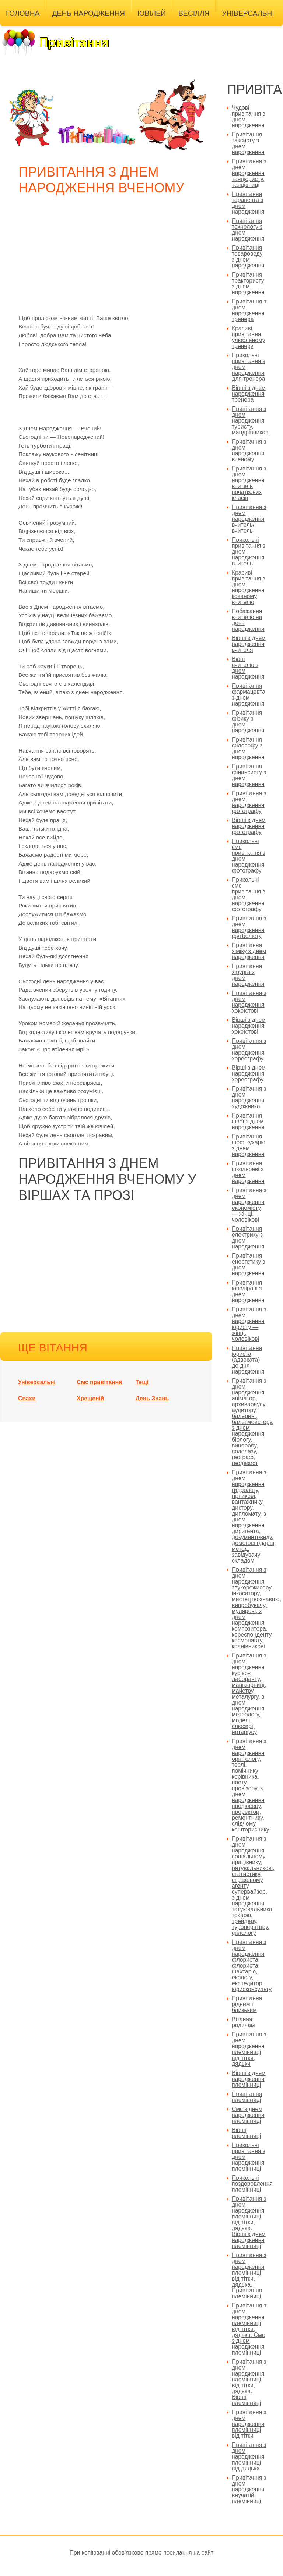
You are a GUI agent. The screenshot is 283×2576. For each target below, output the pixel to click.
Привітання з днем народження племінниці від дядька (249, 2457)
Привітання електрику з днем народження (248, 1238)
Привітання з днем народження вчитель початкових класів (249, 483)
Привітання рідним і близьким (247, 2004)
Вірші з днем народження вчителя (249, 644)
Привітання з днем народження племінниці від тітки (249, 2424)
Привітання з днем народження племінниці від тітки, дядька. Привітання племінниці (249, 2275)
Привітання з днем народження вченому (249, 450)
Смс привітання (99, 1382)
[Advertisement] (108, 258)
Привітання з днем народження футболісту (249, 927)
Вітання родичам (243, 2022)
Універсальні (248, 13)
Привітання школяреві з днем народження (248, 1172)
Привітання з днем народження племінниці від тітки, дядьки (249, 2049)
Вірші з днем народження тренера (249, 394)
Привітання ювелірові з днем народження (248, 1291)
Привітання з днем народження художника (249, 1097)
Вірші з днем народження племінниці (249, 2079)
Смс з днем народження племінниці (248, 2115)
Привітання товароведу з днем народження (248, 257)
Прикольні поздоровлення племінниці (252, 2184)
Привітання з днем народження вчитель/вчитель (249, 519)
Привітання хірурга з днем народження (248, 975)
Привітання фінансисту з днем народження (249, 775)
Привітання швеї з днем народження (248, 1121)
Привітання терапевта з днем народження (248, 203)
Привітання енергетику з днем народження (248, 1264)
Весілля (193, 13)
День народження (88, 13)
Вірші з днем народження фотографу (249, 826)
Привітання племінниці (247, 2097)
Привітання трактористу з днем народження (248, 283)
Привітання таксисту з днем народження (248, 143)
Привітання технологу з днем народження (248, 230)
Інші (13, 31)
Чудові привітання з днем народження (248, 116)
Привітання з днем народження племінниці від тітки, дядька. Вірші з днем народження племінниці (249, 2222)
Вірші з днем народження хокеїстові (249, 1026)
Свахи (27, 1398)
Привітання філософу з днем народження (248, 748)
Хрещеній (90, 1398)
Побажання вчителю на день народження (248, 620)
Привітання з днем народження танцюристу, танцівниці (249, 173)
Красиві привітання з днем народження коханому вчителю (248, 587)
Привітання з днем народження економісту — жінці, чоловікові (249, 1205)
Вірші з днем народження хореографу (249, 1074)
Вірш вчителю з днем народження (248, 668)
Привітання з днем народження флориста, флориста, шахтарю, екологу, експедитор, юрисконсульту (252, 1965)
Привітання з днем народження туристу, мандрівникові (251, 421)
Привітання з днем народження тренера (249, 310)
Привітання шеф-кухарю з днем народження (248, 1145)
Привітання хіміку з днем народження (249, 951)
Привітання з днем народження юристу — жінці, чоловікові (249, 1324)
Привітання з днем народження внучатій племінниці (249, 2489)
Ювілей (151, 13)
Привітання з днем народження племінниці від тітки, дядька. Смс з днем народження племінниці (249, 2329)
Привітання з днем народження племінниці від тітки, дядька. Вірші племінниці (249, 2382)
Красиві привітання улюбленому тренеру (248, 337)
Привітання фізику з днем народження (248, 721)
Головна (23, 13)
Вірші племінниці (246, 2133)
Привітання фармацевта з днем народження (248, 695)
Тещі (142, 1382)
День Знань (152, 1398)
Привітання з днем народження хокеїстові (249, 1002)
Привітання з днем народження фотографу (249, 802)
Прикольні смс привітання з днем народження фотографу (248, 856)
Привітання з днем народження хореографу (249, 1050)
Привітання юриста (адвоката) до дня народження (248, 1360)
